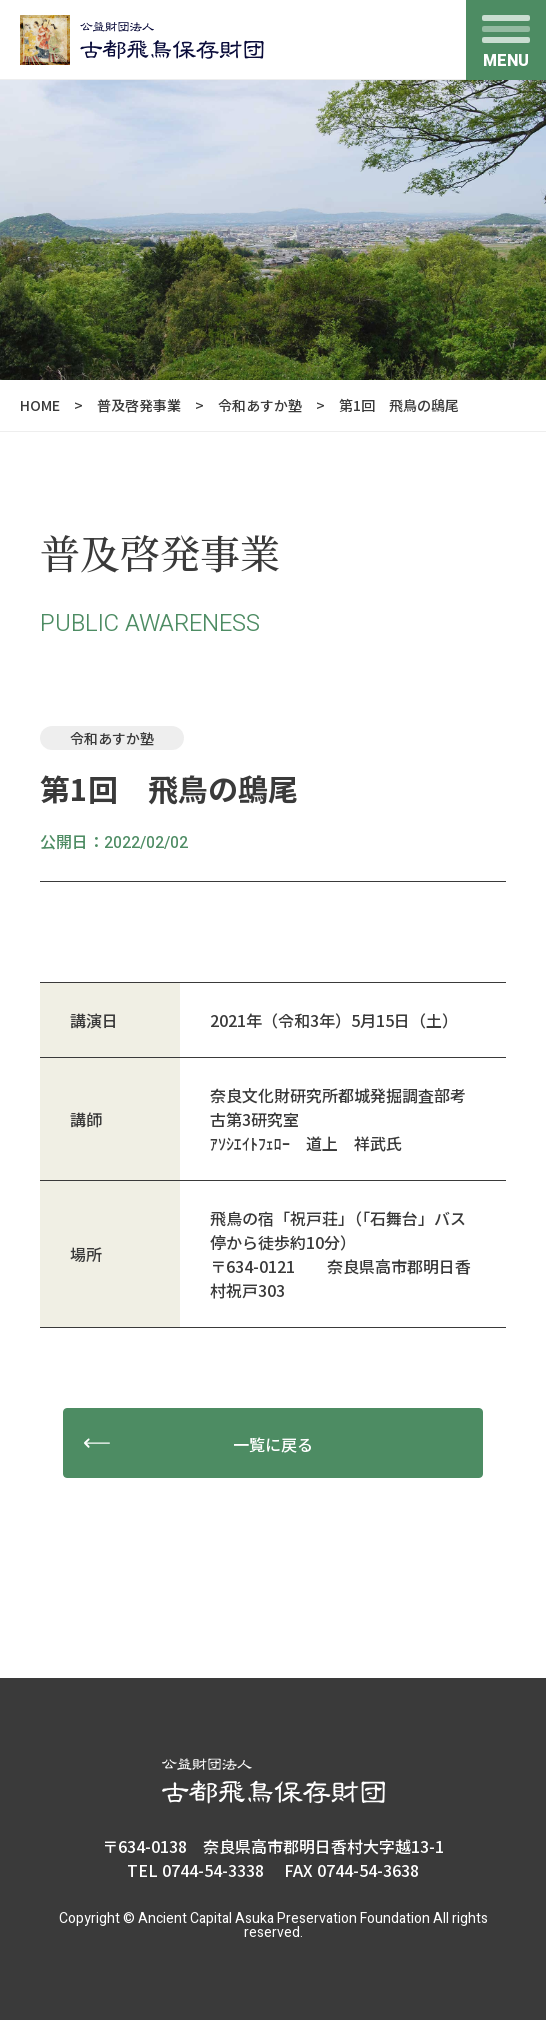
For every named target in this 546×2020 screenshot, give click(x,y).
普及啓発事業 (139, 405)
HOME (40, 405)
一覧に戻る (273, 1444)
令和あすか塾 (260, 405)
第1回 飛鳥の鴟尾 (399, 405)
